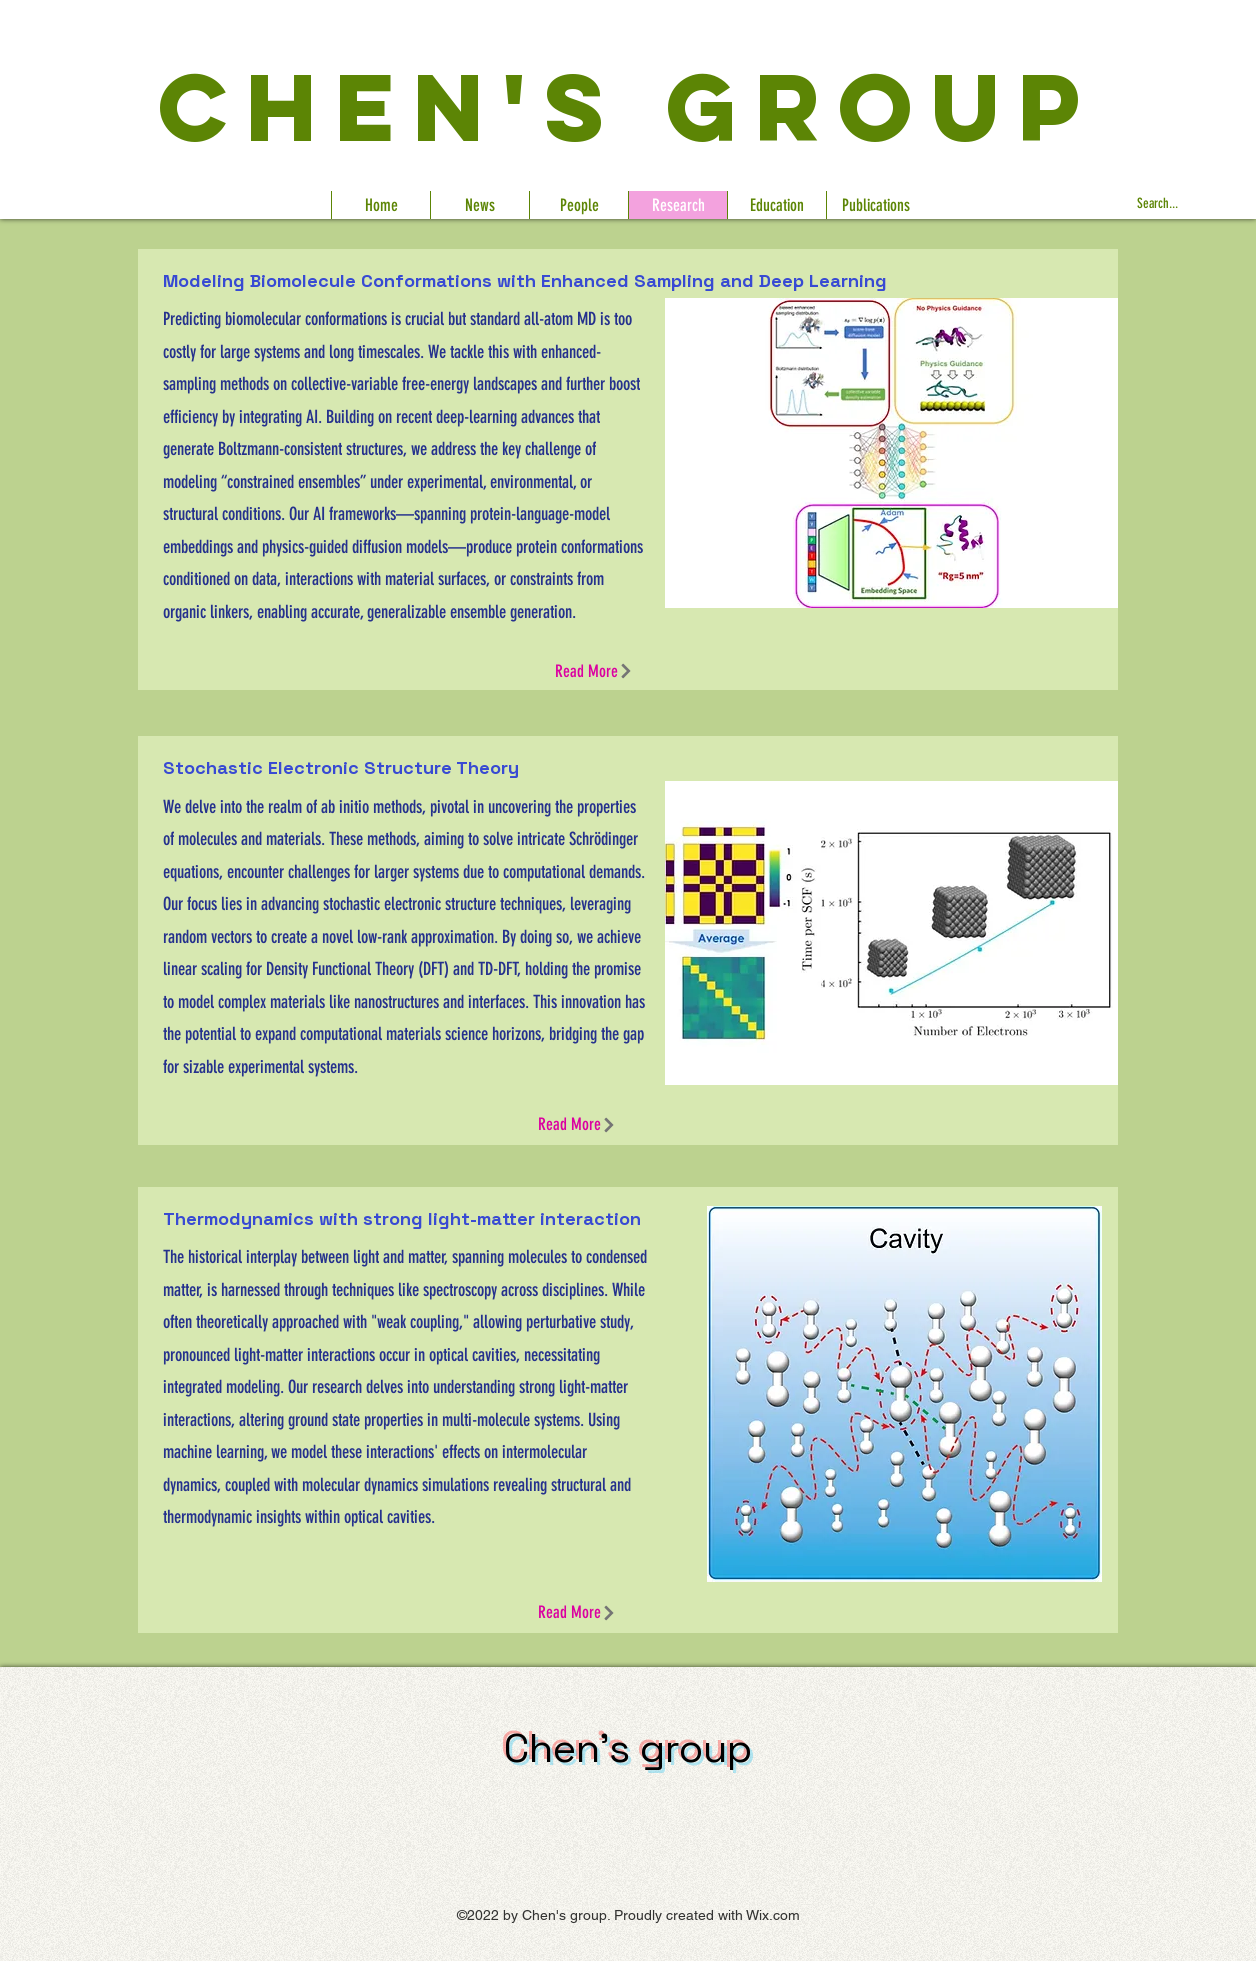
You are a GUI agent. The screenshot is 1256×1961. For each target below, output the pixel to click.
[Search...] (1191, 204)
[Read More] (594, 671)
